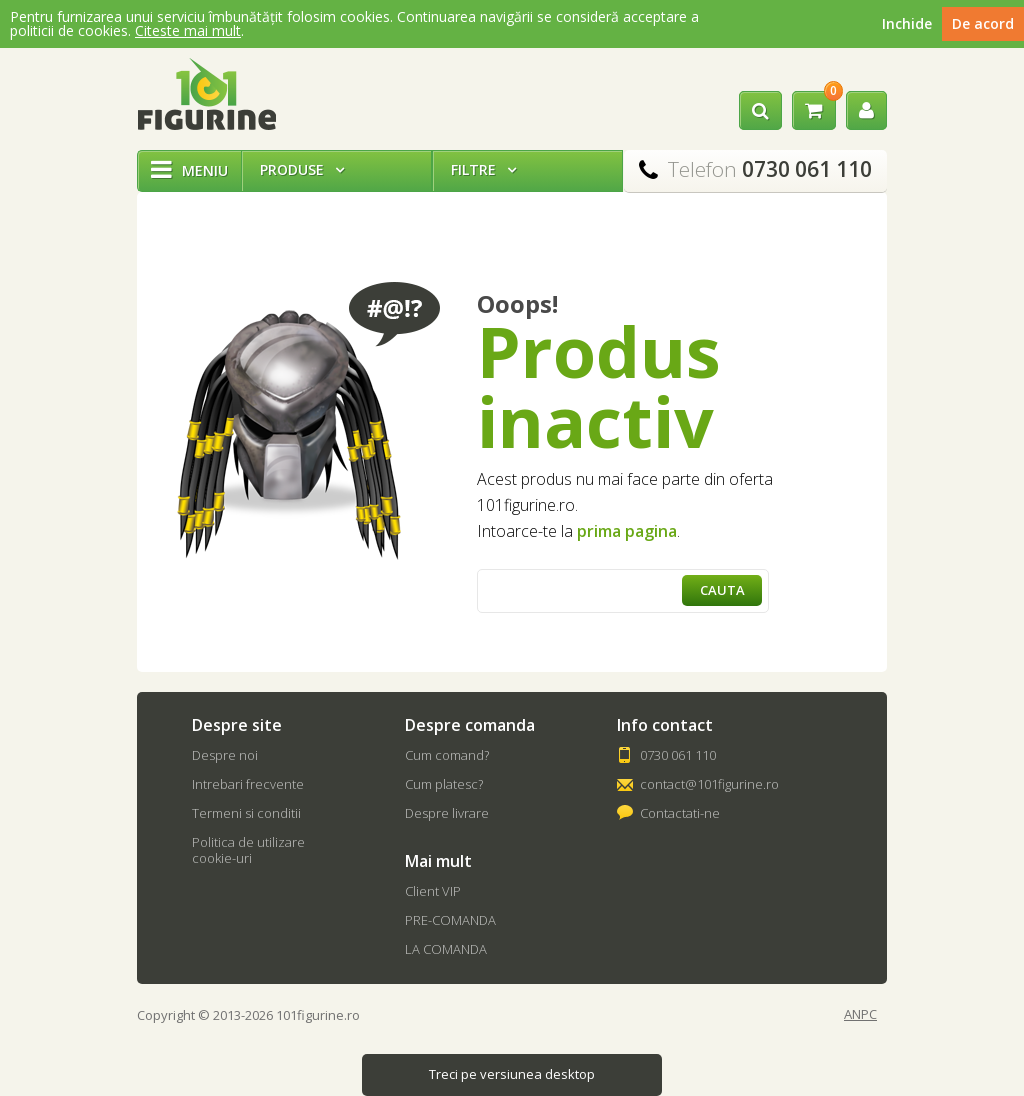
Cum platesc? (444, 784)
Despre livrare (447, 813)
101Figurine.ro (206, 94)
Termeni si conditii (246, 813)
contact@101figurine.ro (709, 784)
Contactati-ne (680, 813)
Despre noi (225, 755)
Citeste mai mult (188, 30)
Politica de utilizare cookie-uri (248, 850)
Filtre (483, 169)
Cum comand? (447, 755)
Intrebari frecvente (248, 784)
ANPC (860, 1014)
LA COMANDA (446, 949)
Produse (302, 169)
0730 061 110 (678, 755)
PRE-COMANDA (450, 920)
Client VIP (433, 891)
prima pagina (627, 531)
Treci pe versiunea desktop (512, 1074)
